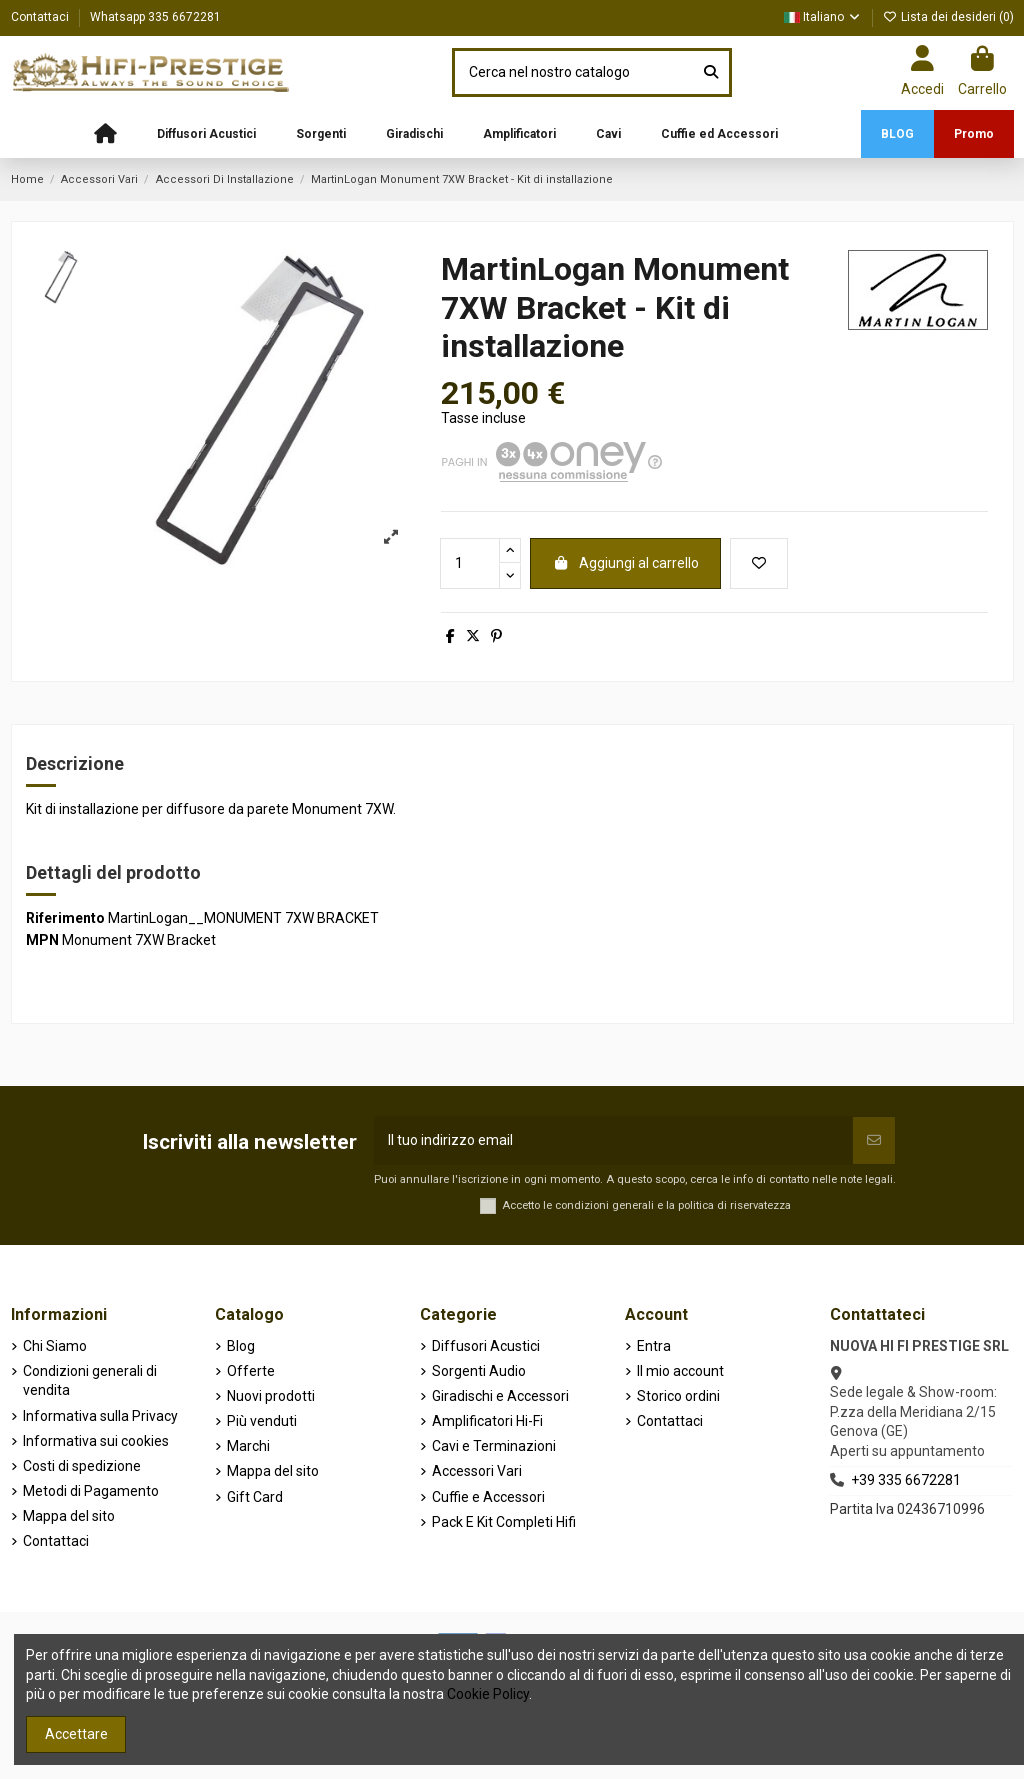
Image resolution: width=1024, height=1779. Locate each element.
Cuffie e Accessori (488, 1497)
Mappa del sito (69, 1516)
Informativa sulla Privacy (100, 1416)
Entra (654, 1346)
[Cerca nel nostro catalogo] (711, 72)
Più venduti (262, 1421)
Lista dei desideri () (948, 17)
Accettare (76, 1734)
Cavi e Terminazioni (494, 1446)
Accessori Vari (477, 1471)
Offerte (251, 1371)
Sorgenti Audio (479, 1371)
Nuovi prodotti (271, 1396)
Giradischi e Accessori (500, 1396)
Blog (241, 1346)
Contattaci (41, 17)
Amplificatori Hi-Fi (487, 1421)
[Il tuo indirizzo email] (613, 1140)
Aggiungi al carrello (626, 563)
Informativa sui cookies (96, 1441)
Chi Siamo (55, 1346)
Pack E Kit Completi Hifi (504, 1522)
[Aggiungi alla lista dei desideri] (759, 563)
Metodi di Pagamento (91, 1491)
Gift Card (255, 1497)
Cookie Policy (488, 1694)
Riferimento (65, 918)
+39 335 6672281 (906, 1480)
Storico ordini (678, 1396)
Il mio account (680, 1371)
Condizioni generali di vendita (90, 1381)
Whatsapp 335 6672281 (155, 17)
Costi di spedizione (82, 1466)
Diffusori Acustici (486, 1346)
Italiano (823, 17)
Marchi (248, 1446)
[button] (206, 134)
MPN (42, 940)
